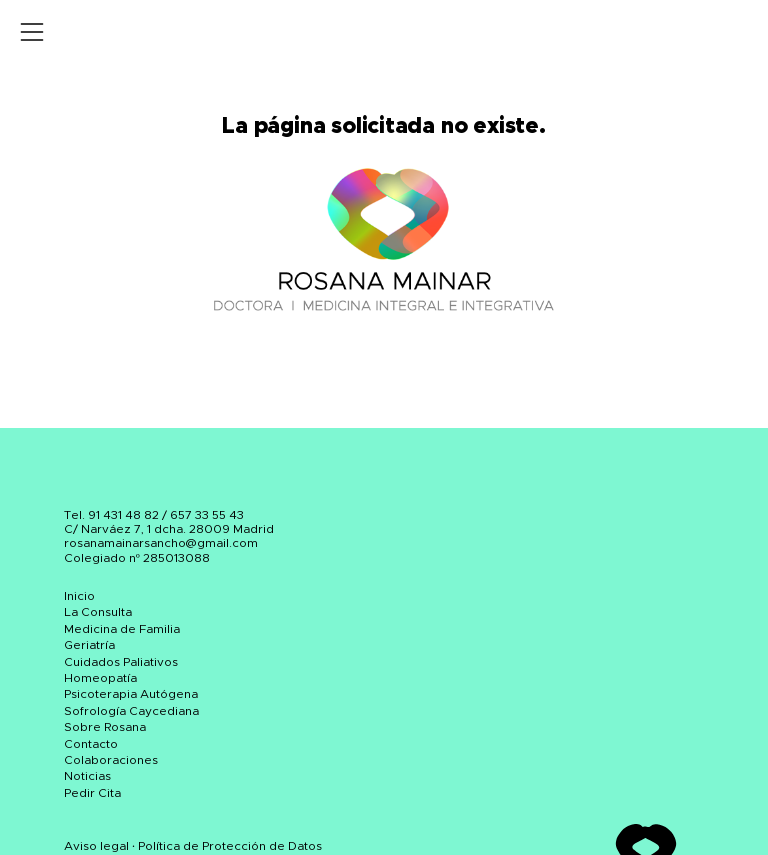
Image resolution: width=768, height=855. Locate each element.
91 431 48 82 (123, 515)
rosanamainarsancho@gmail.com (161, 543)
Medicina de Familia (122, 629)
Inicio (79, 596)
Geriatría (89, 645)
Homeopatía (100, 678)
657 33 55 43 (207, 515)
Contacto (91, 744)
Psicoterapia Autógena (131, 694)
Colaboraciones (111, 760)
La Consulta (98, 612)
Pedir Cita (92, 793)
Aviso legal (96, 846)
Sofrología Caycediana (131, 711)
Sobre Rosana (105, 727)
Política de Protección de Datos (230, 846)
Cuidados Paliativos (121, 662)
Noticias (87, 776)
